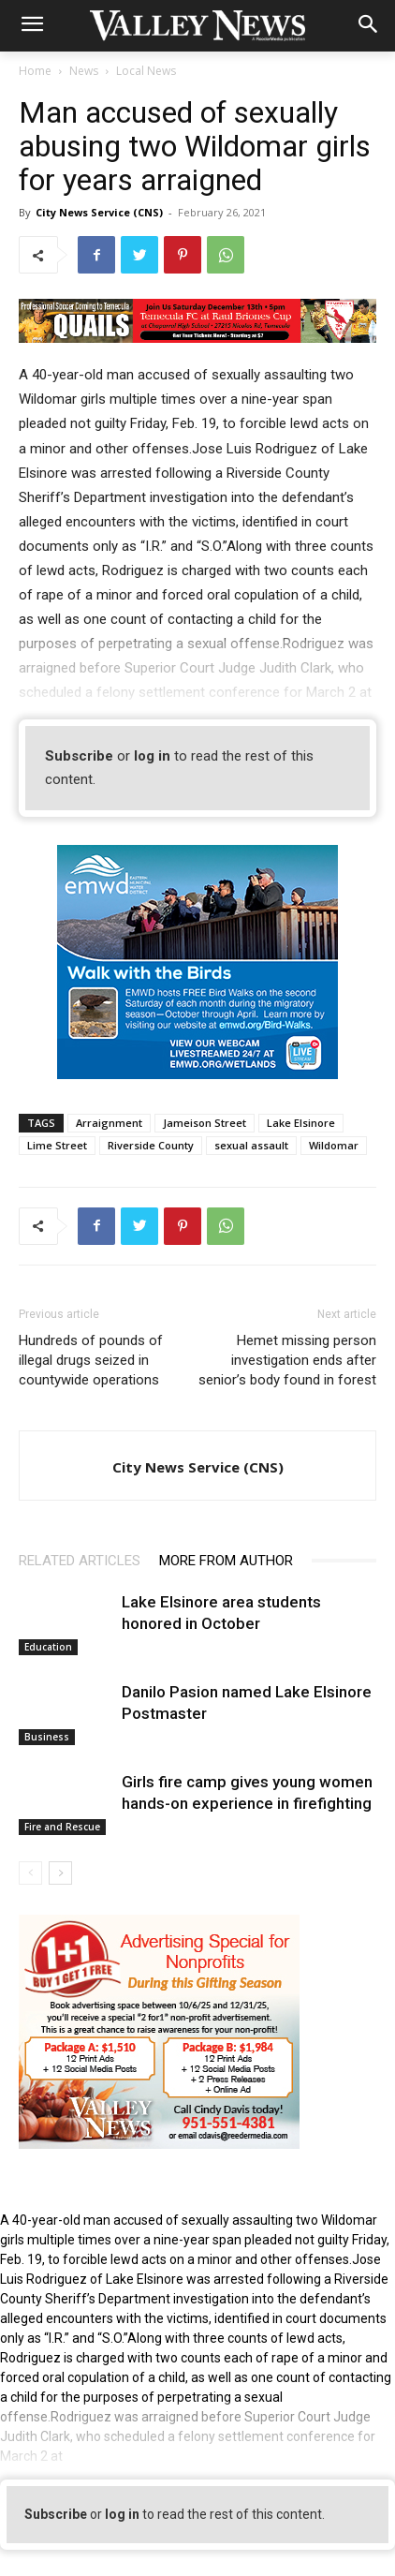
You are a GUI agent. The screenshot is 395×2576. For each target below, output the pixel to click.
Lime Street (57, 1145)
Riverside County (151, 1145)
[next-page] (60, 1873)
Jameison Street (204, 1123)
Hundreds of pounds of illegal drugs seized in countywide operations (91, 1360)
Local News (146, 71)
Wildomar (333, 1145)
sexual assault (251, 1145)
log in (152, 756)
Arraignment (109, 1123)
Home (35, 71)
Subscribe (79, 756)
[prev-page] (30, 1873)
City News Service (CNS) (99, 212)
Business (46, 1736)
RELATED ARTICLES (79, 1560)
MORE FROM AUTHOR (226, 1560)
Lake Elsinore (301, 1123)
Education (48, 1646)
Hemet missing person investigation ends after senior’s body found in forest (287, 1360)
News (83, 71)
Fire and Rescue (62, 1826)
